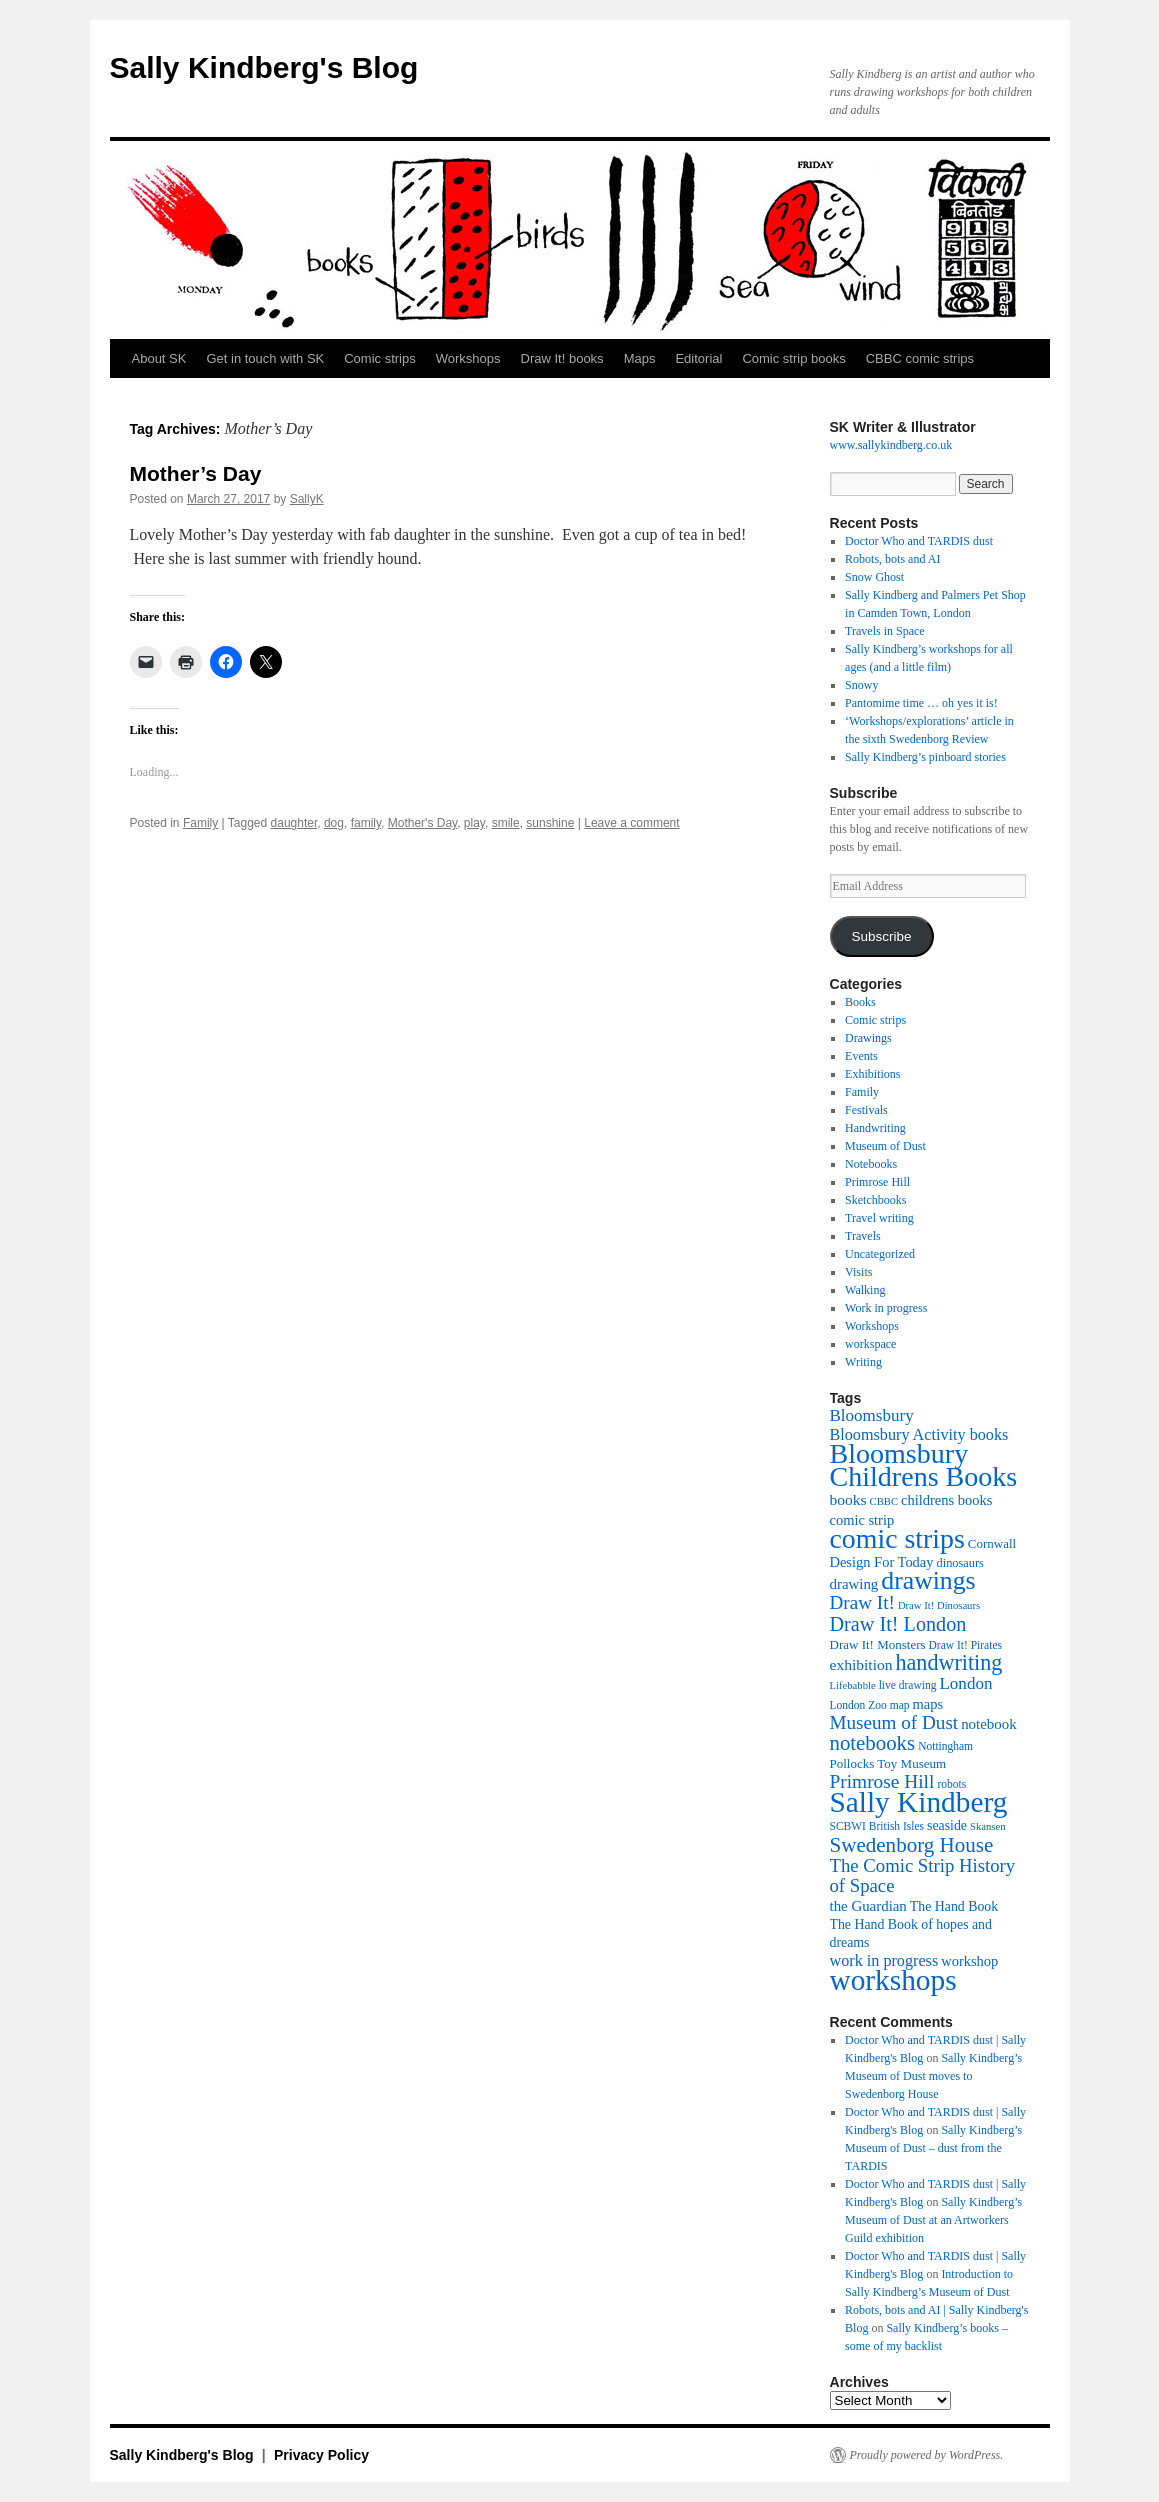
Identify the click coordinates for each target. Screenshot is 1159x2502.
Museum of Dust (885, 1146)
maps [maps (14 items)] (928, 1704)
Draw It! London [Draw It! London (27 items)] (898, 1624)
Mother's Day (422, 823)
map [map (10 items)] (900, 1705)
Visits (858, 1272)
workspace (870, 1344)
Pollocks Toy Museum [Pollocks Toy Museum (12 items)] (888, 1763)
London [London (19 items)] (965, 1683)
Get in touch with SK (265, 358)
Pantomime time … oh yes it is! (921, 703)
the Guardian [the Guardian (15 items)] (868, 1906)
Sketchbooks (875, 1200)
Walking (865, 1290)
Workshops (468, 358)
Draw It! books (562, 358)
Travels (863, 1236)
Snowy (861, 685)
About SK (159, 358)
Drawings (868, 1038)
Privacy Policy (321, 2455)
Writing (863, 1362)
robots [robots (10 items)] (951, 1784)
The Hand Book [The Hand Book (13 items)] (954, 1906)
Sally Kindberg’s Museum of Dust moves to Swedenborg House (933, 2076)
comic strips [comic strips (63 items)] (897, 1538)
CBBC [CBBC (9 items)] (884, 1501)
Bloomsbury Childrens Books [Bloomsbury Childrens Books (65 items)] (924, 1465)
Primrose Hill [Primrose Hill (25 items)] (882, 1781)
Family (200, 823)
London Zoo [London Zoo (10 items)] (858, 1705)
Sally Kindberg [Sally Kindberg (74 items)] (919, 1802)
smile (506, 823)
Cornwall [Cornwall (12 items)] (992, 1543)
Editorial (698, 358)
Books (860, 1002)
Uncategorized (880, 1254)
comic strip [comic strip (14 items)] (862, 1520)
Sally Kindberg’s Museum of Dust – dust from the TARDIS (933, 2148)
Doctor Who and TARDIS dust (919, 541)
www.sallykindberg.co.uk (891, 445)
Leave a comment (631, 823)
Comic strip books (793, 358)
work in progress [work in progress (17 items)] (884, 1960)
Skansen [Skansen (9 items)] (988, 1826)
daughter (294, 823)
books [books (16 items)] (848, 1499)
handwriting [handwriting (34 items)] (948, 1662)
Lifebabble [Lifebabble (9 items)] (853, 1685)
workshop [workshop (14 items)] (969, 1961)
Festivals (866, 1110)
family (366, 823)
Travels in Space (885, 631)
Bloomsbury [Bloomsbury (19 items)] (872, 1415)
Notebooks (871, 1164)
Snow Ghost (874, 577)
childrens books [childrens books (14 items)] (946, 1500)
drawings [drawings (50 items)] (928, 1580)
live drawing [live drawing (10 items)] (908, 1685)
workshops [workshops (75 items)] (893, 1980)
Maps (640, 358)
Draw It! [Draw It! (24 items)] (862, 1602)
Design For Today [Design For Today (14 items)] (882, 1562)
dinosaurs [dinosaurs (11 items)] (960, 1563)
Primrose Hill (877, 1182)
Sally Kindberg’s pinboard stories (925, 757)
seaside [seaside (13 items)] (947, 1825)
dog (334, 823)
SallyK (307, 499)
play (474, 823)
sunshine (550, 823)
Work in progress (886, 1308)
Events (861, 1056)
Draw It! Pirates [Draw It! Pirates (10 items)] (965, 1645)
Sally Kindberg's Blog (264, 67)
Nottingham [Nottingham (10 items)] (945, 1746)
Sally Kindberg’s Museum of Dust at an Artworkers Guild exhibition (933, 2220)
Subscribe (881, 936)
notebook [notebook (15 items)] (988, 1724)
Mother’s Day (196, 473)
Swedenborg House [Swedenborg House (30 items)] (912, 1845)
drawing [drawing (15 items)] (854, 1584)
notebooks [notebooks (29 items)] (873, 1743)
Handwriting (875, 1128)
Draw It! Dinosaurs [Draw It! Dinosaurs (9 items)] (939, 1605)
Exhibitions (872, 1074)
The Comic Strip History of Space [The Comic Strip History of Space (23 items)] (923, 1875)
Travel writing (879, 1218)
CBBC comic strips (920, 358)
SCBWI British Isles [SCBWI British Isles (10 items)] (877, 1826)
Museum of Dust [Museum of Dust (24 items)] (894, 1722)
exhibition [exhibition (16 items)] (861, 1664)
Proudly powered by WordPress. (927, 2455)
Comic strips (380, 358)
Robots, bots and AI (892, 559)
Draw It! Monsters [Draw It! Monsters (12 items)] (878, 1644)
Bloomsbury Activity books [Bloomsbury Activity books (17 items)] (919, 1434)
